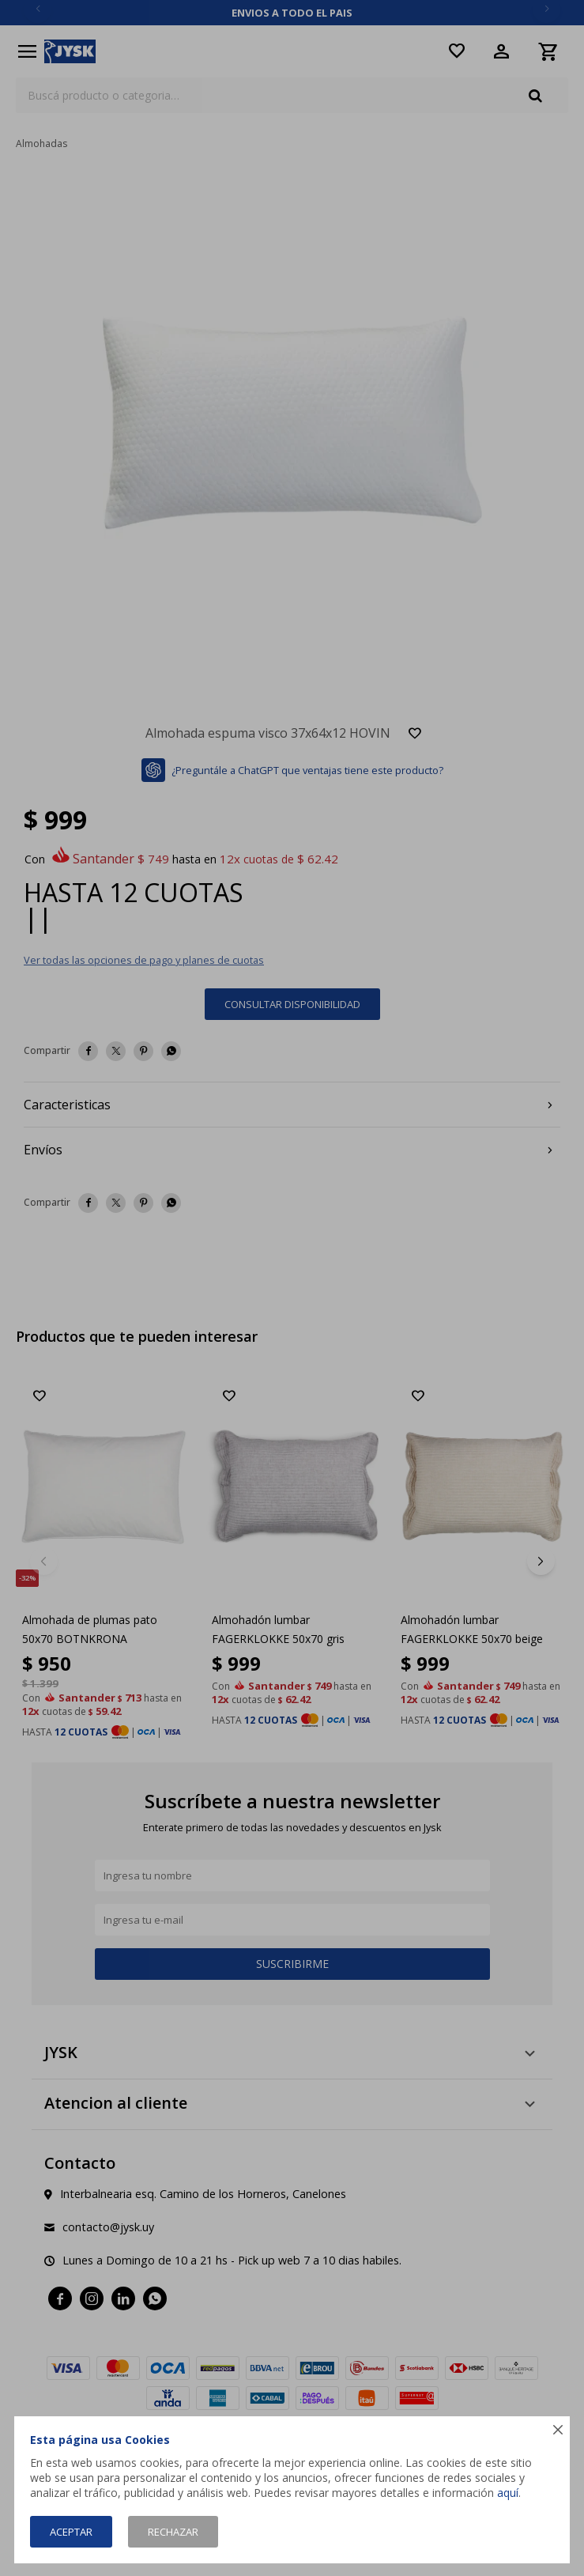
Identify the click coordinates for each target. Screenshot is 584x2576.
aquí (507, 2492)
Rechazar (173, 2532)
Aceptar (71, 2532)
